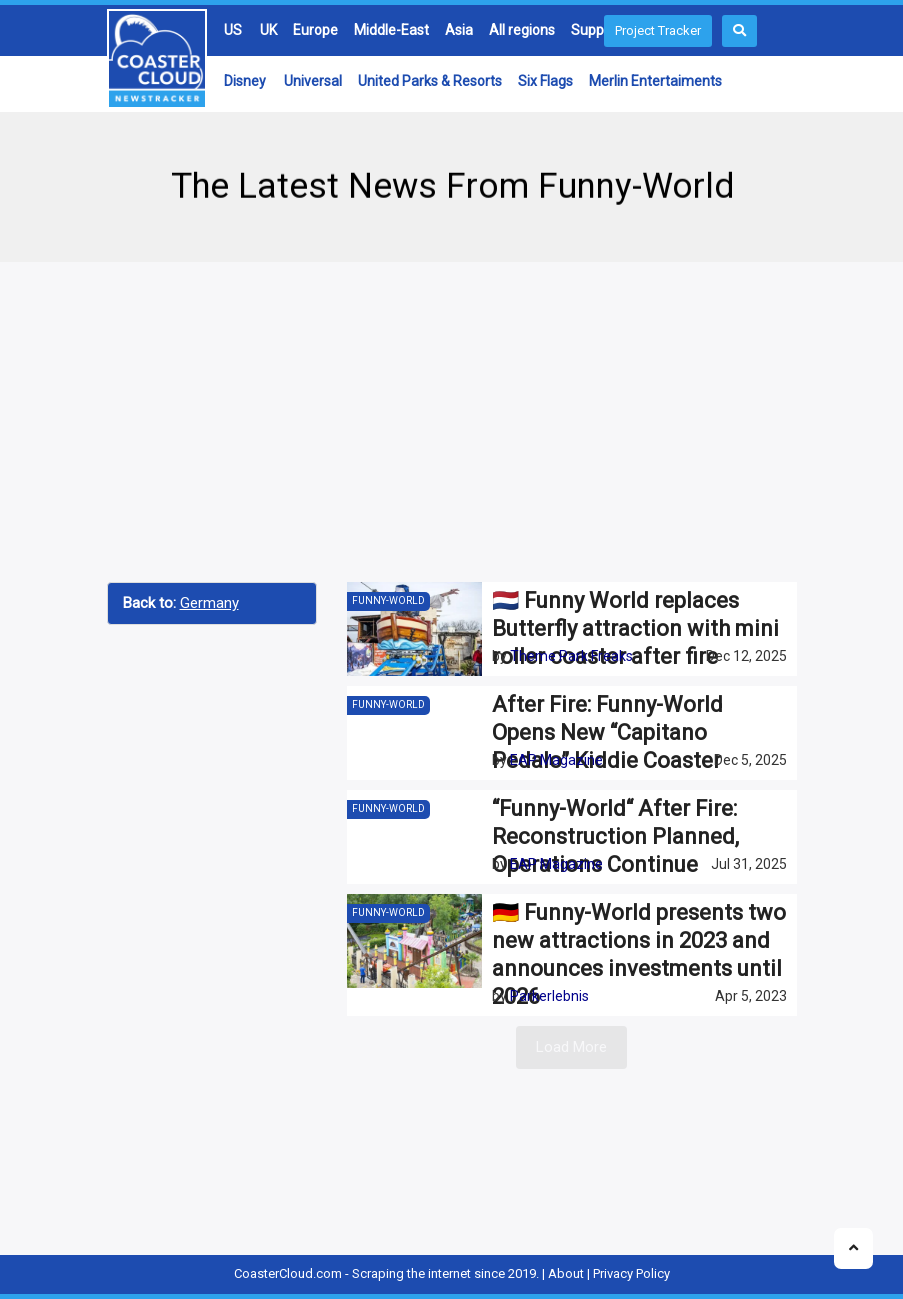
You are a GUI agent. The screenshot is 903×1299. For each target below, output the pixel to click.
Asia (459, 30)
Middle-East (391, 30)
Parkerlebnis (549, 996)
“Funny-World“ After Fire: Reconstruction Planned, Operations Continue (615, 836)
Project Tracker (658, 30)
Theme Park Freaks (571, 656)
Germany (209, 603)
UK (268, 30)
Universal (313, 81)
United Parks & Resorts (430, 81)
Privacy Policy (631, 1273)
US (233, 30)
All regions (522, 30)
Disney (245, 81)
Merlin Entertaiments (655, 81)
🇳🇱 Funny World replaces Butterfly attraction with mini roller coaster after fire (635, 628)
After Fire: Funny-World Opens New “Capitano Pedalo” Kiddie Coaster (607, 732)
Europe (315, 30)
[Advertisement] (452, 422)
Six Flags (545, 81)
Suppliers (600, 30)
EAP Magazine (556, 760)
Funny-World (388, 600)
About (566, 1273)
